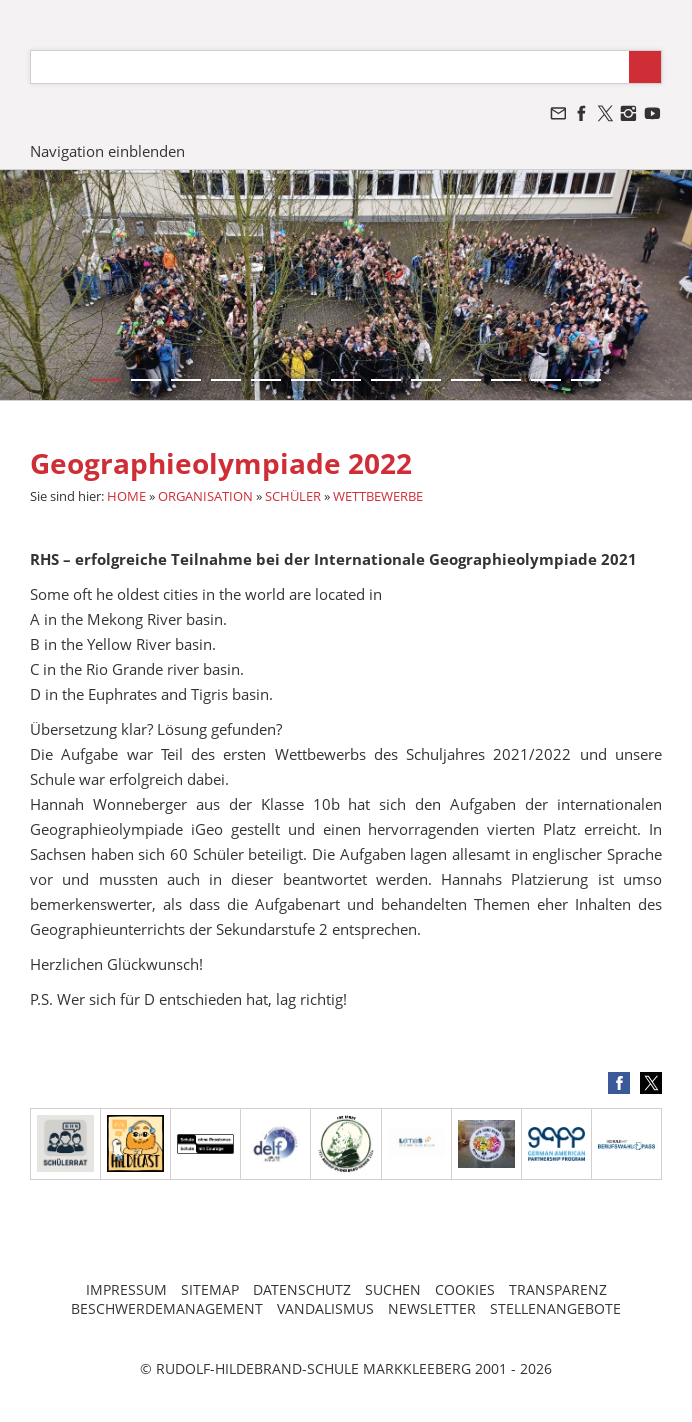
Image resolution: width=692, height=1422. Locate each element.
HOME (126, 496)
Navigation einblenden (107, 151)
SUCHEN (393, 1289)
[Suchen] (330, 67)
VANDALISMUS (325, 1308)
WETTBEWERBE (378, 496)
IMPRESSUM (126, 1289)
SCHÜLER (293, 496)
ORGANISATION (205, 496)
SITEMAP (210, 1289)
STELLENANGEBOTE (555, 1308)
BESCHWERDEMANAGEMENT (167, 1308)
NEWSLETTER (432, 1308)
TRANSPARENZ (558, 1289)
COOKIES (465, 1289)
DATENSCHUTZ (302, 1289)
